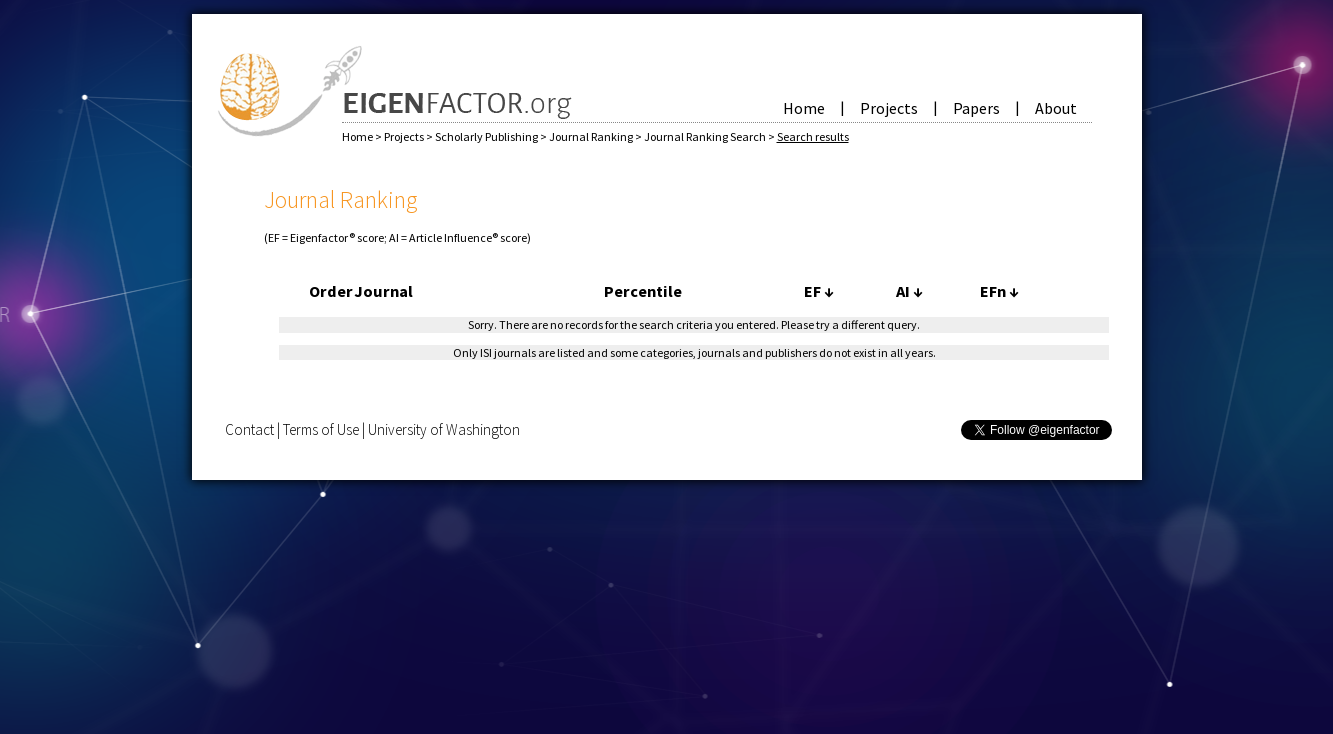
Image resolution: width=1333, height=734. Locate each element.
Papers (976, 108)
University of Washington (444, 429)
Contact (249, 429)
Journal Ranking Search (706, 136)
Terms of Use (321, 429)
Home (804, 108)
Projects (889, 108)
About (1056, 108)
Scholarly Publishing (487, 136)
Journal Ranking (592, 136)
